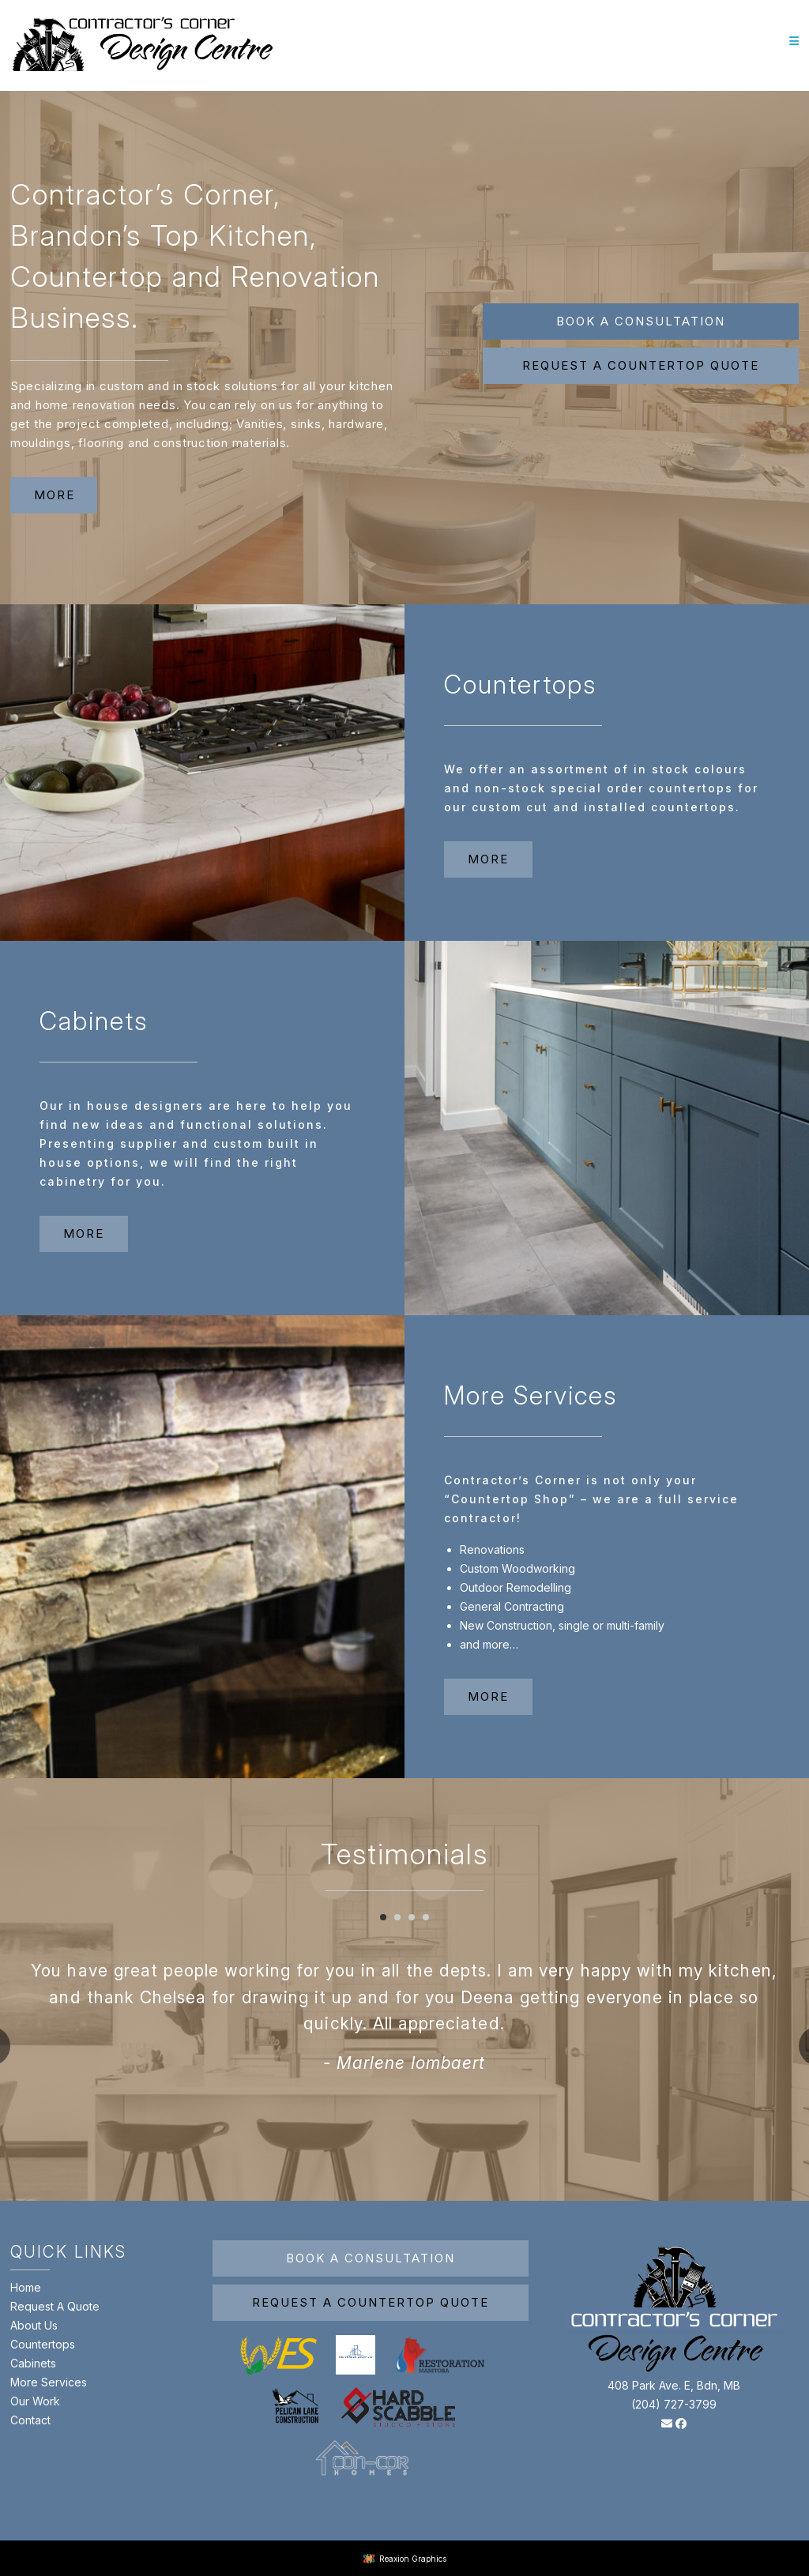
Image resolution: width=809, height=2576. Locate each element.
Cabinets (33, 2363)
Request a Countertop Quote (640, 365)
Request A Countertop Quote (370, 2302)
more (54, 494)
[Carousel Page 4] (426, 1917)
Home (25, 2287)
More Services (48, 2382)
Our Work (35, 2401)
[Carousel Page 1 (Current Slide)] (383, 1917)
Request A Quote (55, 2306)
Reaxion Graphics (412, 2558)
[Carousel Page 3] (411, 1917)
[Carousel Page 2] (397, 1917)
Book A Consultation (640, 321)
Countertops (42, 2344)
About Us (34, 2325)
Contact (30, 2420)
